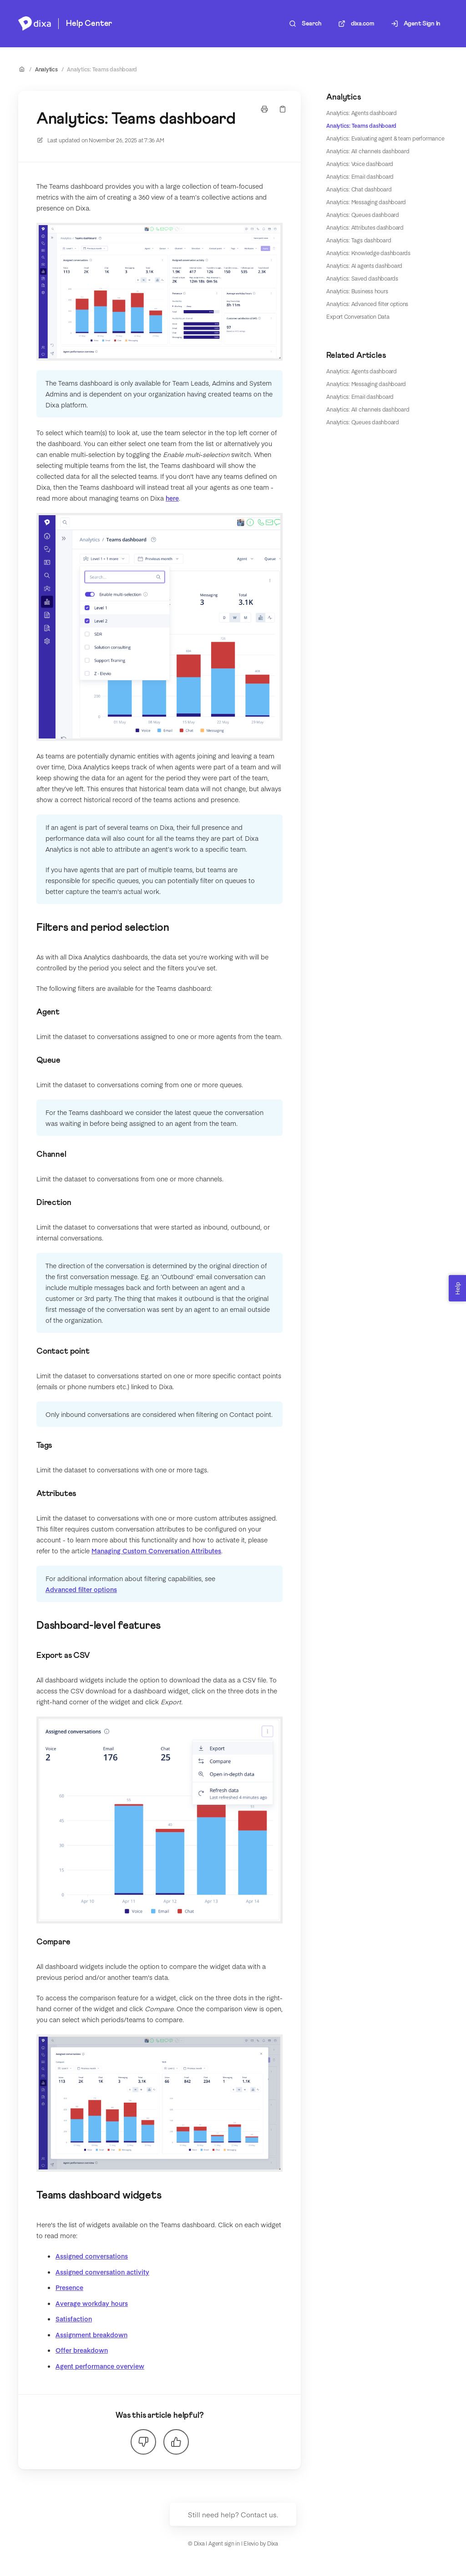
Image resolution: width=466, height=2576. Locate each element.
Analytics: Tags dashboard (358, 240)
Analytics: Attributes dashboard (365, 227)
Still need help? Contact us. (233, 2514)
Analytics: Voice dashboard (359, 163)
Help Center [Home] (89, 24)
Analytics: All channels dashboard (367, 151)
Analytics (46, 69)
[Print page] (264, 109)
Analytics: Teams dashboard (102, 69)
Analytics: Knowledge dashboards (368, 252)
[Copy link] (282, 109)
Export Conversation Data (357, 316)
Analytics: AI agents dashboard (364, 265)
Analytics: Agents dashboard (361, 112)
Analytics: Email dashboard (360, 176)
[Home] (35, 24)
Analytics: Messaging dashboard (366, 202)
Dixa (272, 2543)
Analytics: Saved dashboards (362, 278)
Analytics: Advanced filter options (367, 303)
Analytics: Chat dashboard (358, 189)
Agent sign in (224, 2543)
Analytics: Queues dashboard (362, 214)
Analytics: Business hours (357, 291)
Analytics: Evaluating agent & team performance (385, 138)
